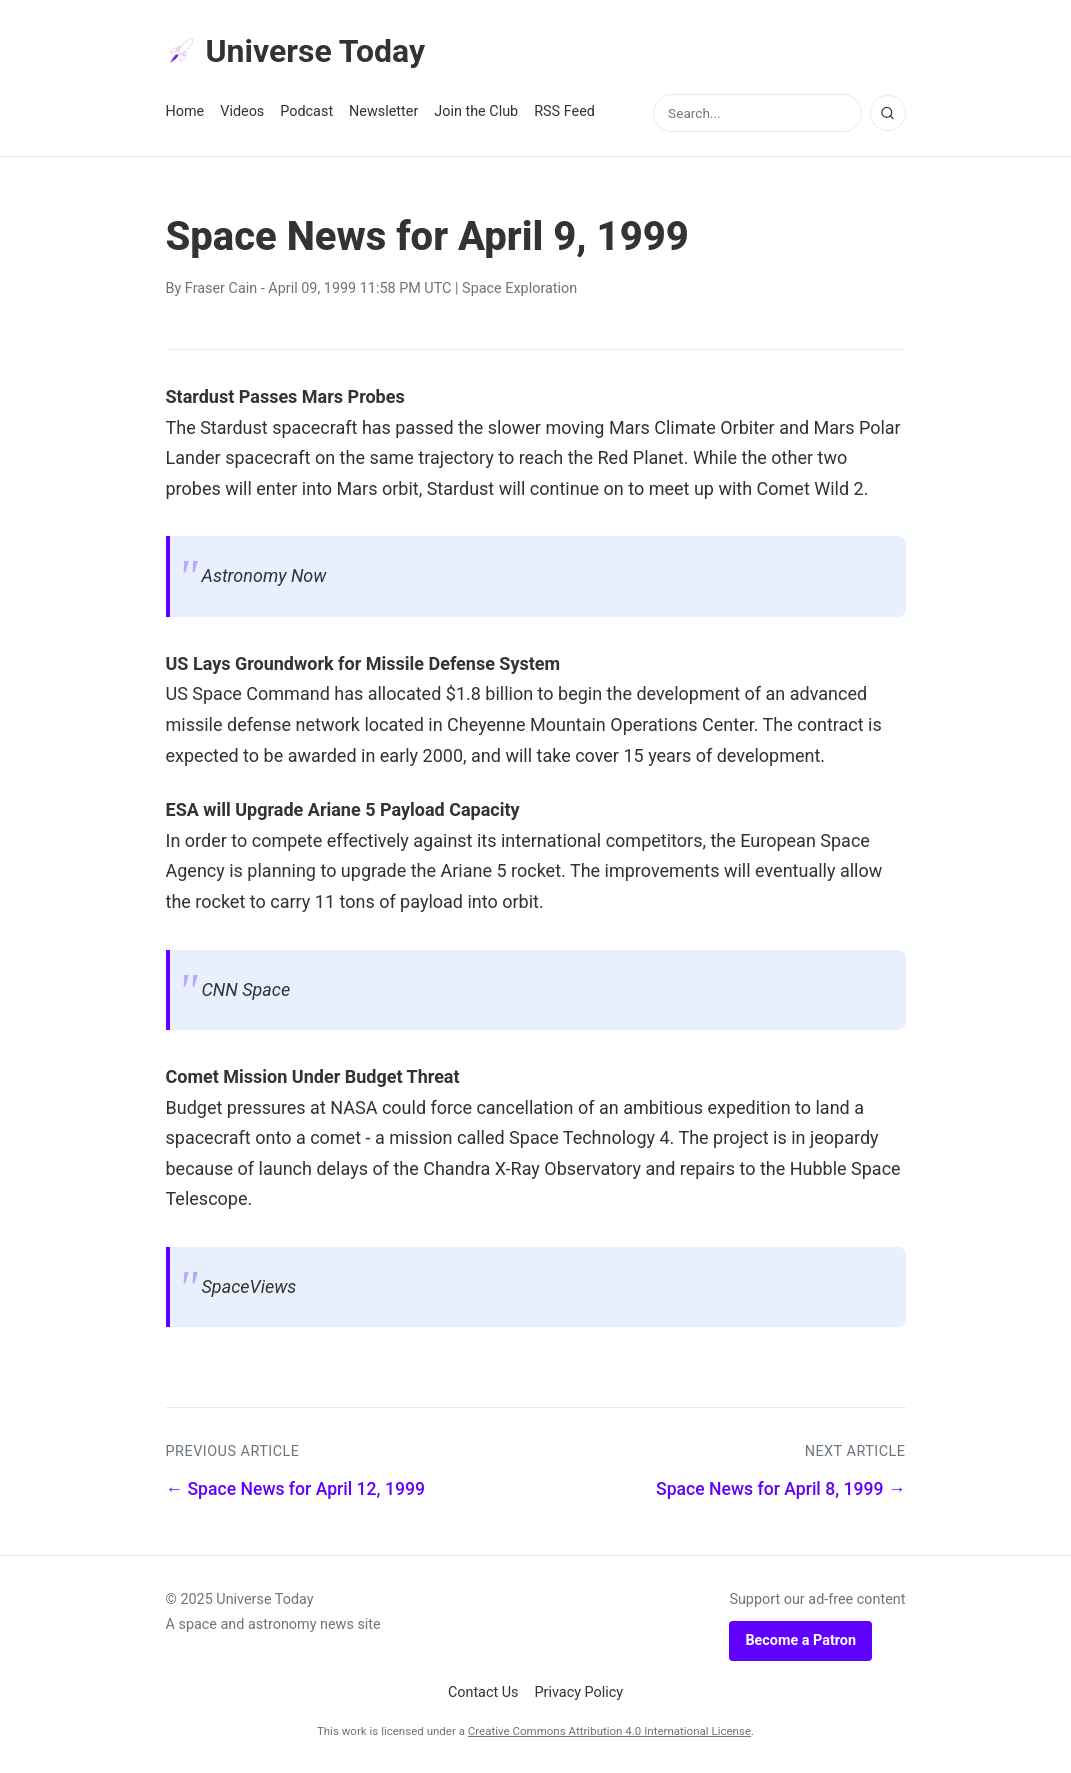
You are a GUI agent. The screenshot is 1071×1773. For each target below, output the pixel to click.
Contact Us (483, 1692)
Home (185, 111)
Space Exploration (519, 288)
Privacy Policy (579, 1692)
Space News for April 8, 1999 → (780, 1489)
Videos (242, 111)
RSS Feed (564, 111)
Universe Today (296, 51)
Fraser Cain (221, 288)
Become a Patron (800, 1640)
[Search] (888, 113)
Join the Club (476, 111)
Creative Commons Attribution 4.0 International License (609, 1731)
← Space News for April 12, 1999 (295, 1489)
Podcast (306, 111)
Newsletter (383, 111)
